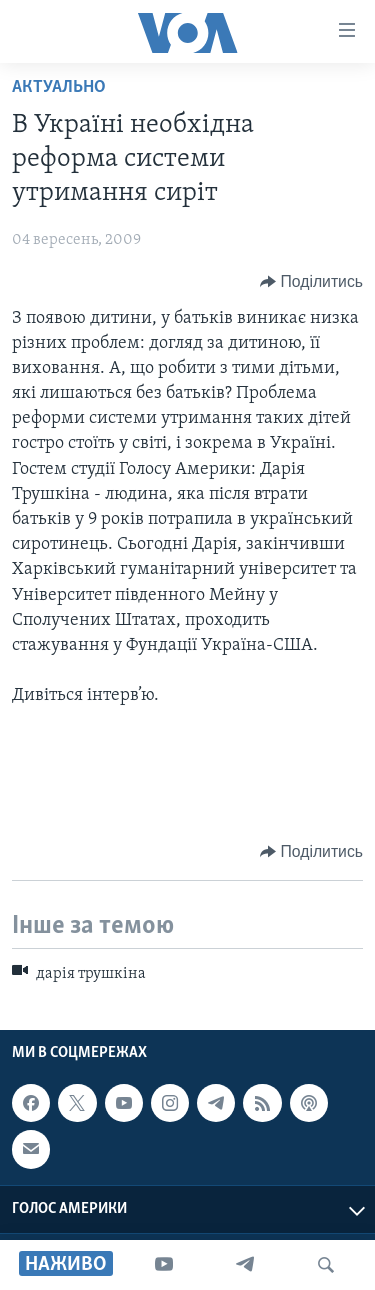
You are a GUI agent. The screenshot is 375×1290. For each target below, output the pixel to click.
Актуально (59, 87)
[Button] (311, 282)
